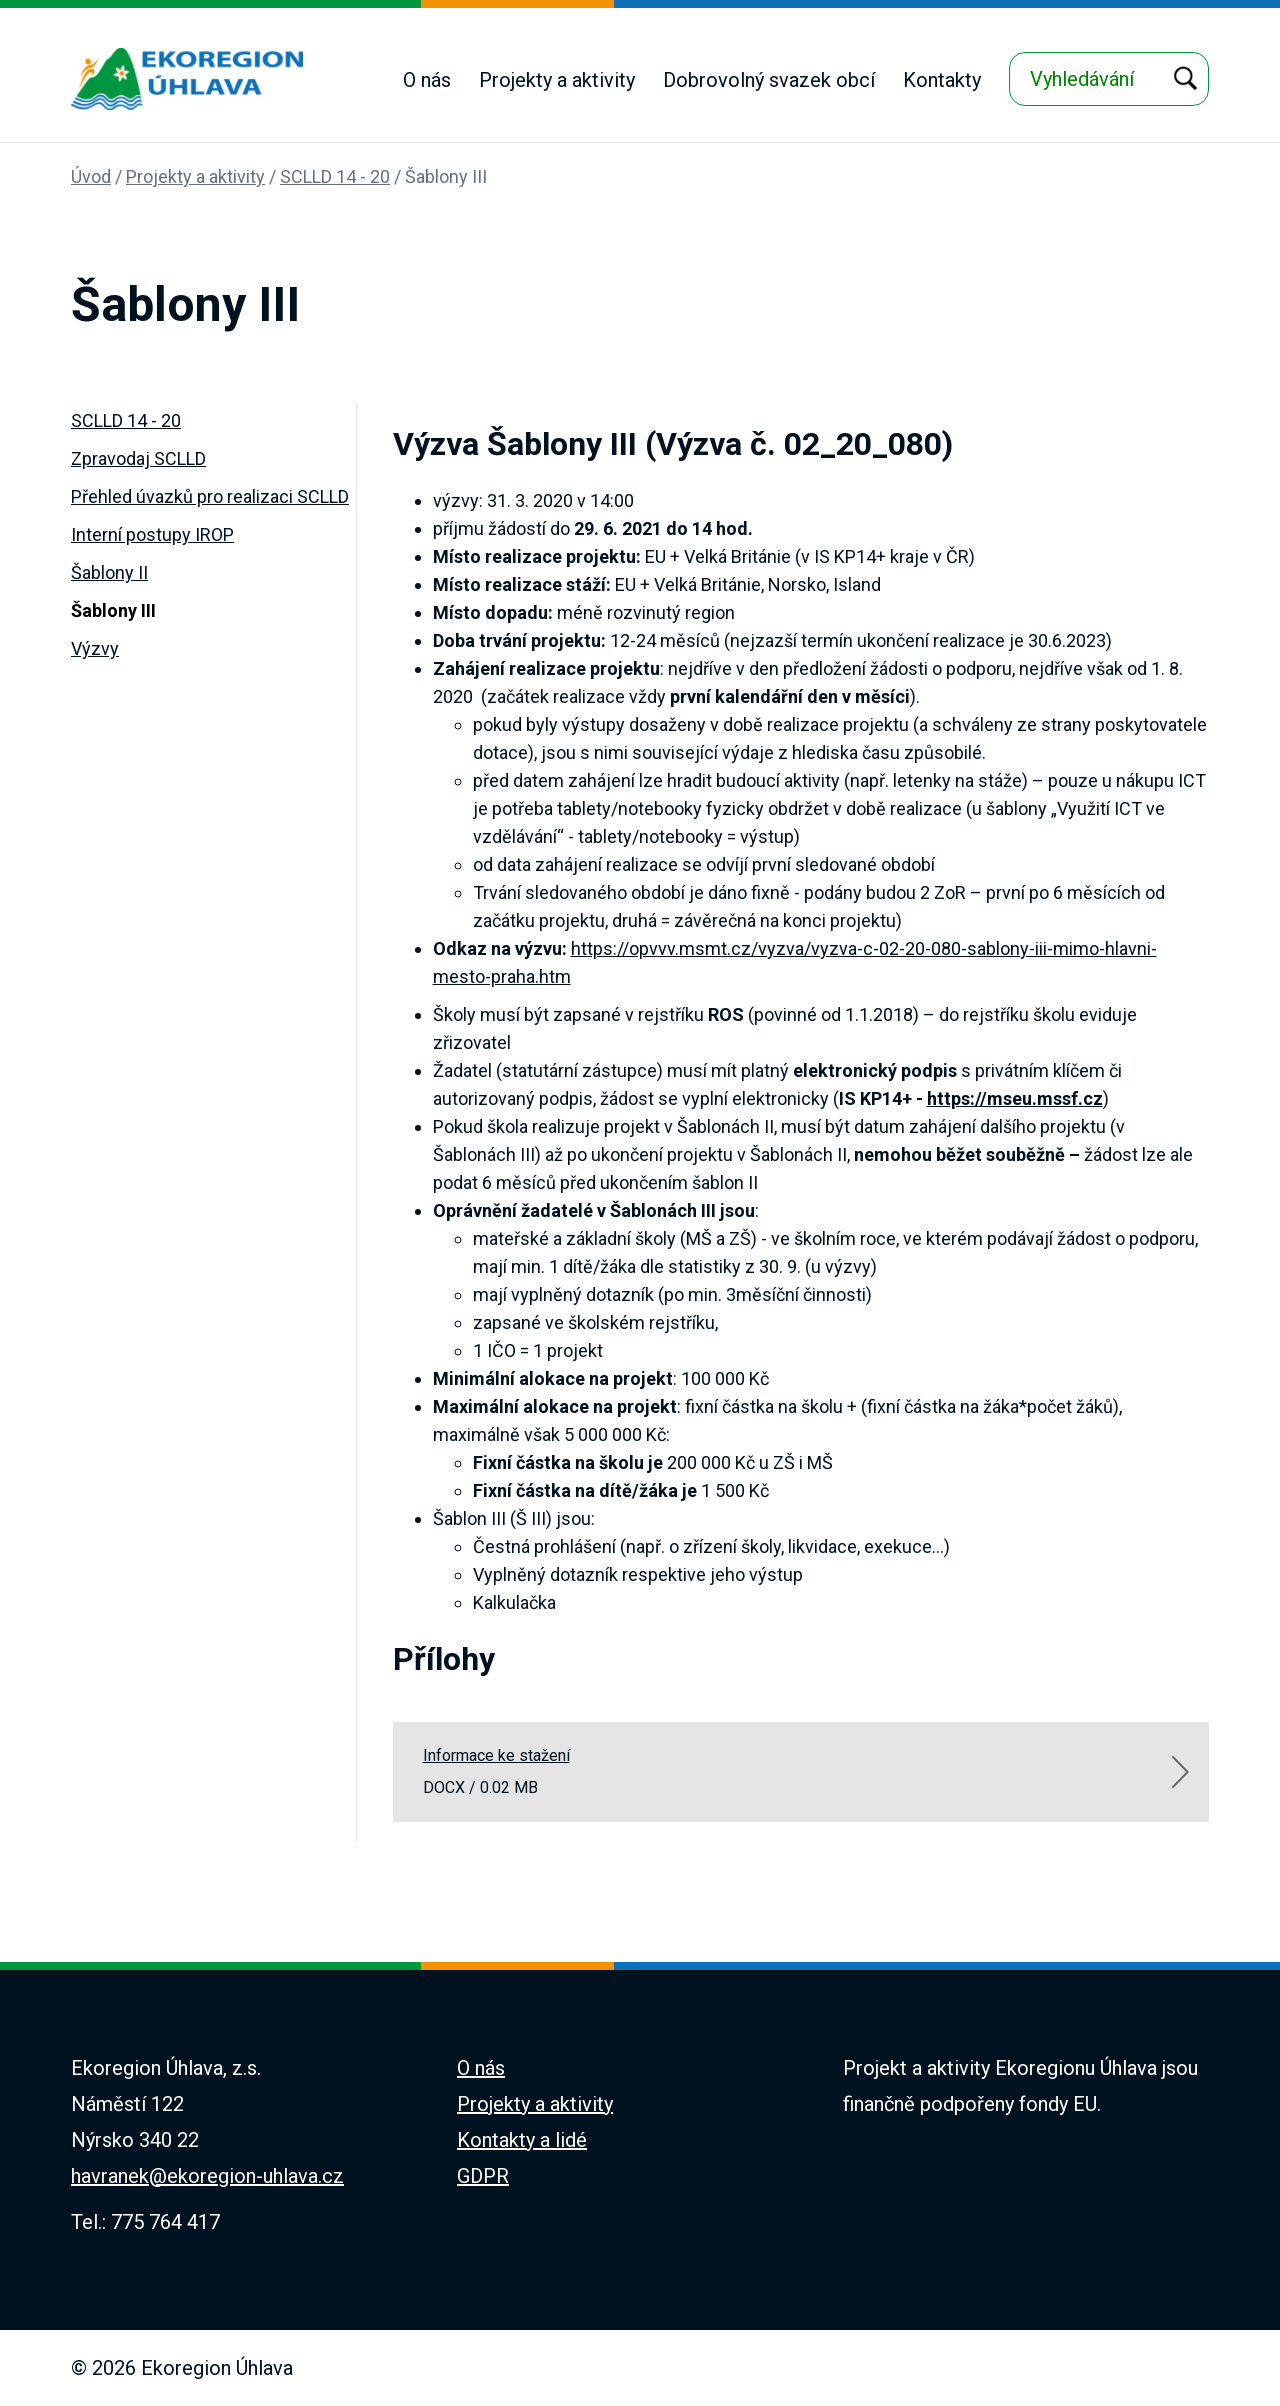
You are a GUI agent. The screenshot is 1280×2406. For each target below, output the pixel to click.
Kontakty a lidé (522, 2140)
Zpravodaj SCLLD (138, 458)
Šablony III (446, 176)
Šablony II (109, 572)
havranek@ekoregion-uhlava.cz (207, 2176)
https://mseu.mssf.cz (1015, 1098)
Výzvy (95, 648)
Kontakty (942, 80)
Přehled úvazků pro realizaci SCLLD (210, 496)
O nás (427, 80)
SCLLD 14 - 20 (335, 176)
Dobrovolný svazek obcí (769, 80)
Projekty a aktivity (557, 80)
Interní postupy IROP (152, 534)
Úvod (91, 176)
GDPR (483, 2176)
